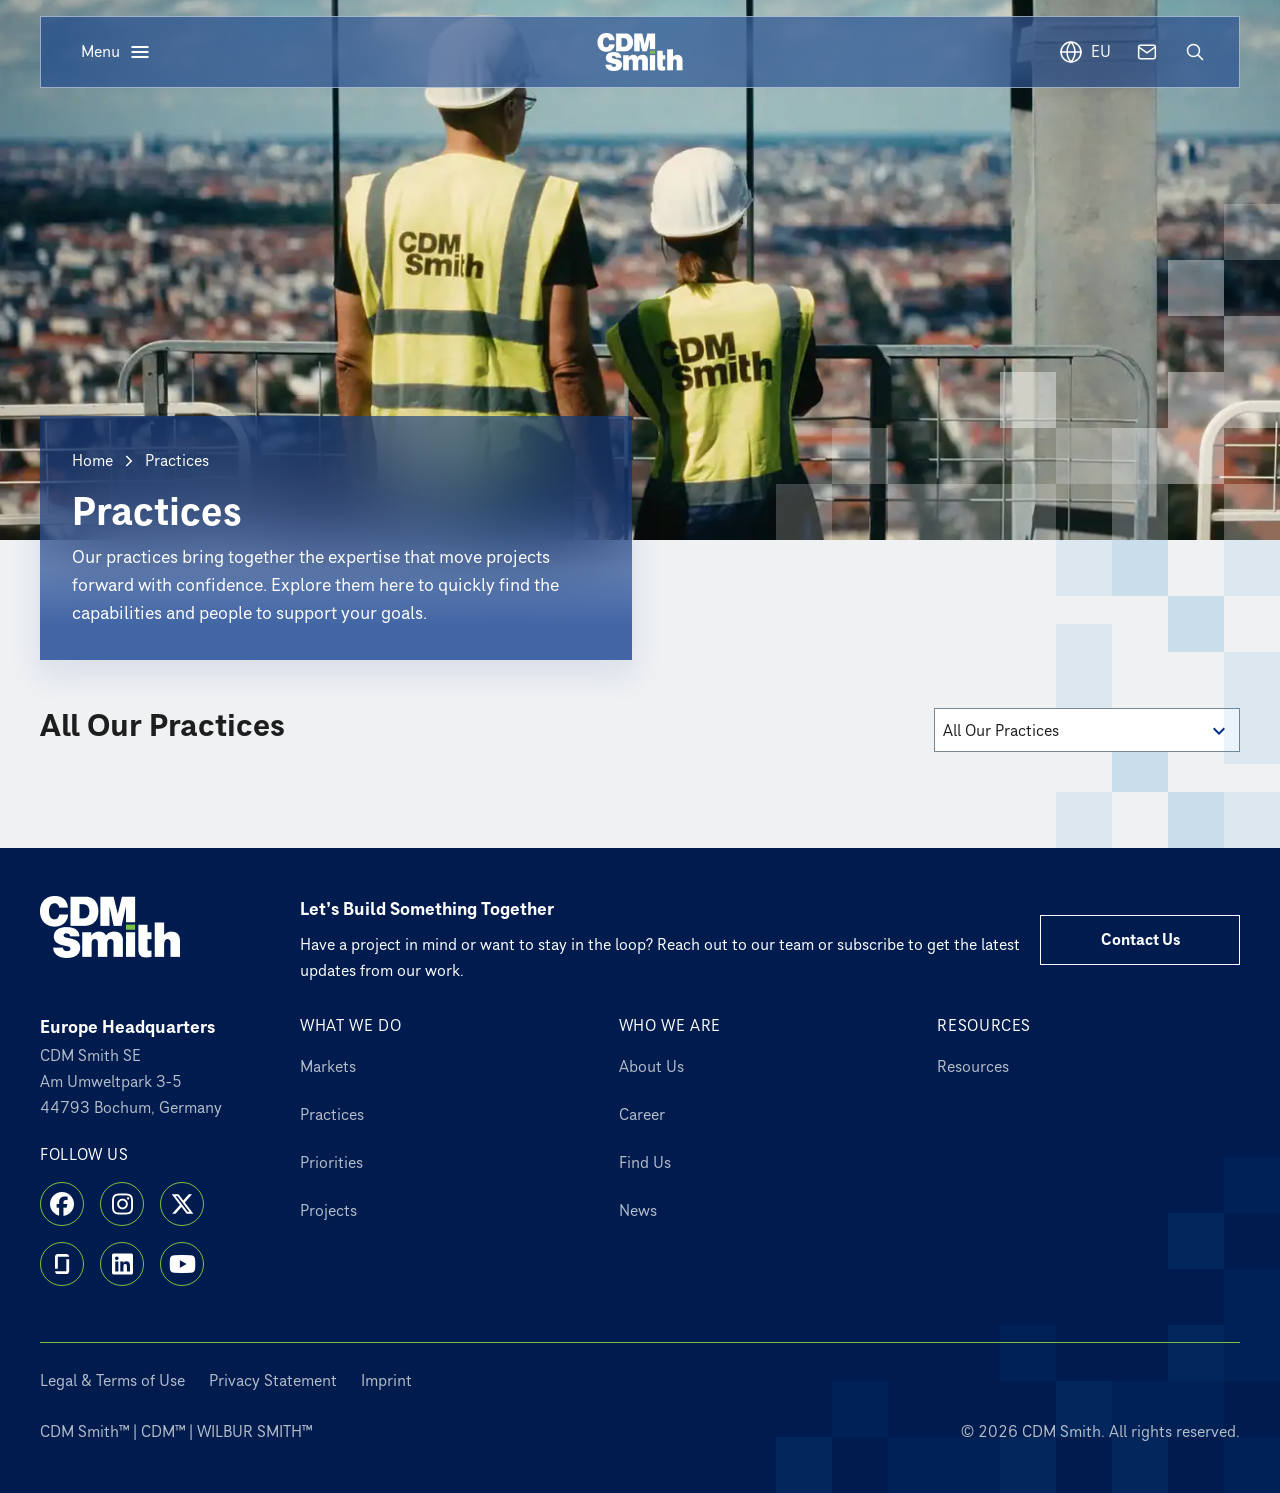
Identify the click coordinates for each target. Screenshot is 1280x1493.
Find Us (645, 1163)
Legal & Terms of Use (112, 1381)
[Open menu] (116, 52)
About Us (651, 1067)
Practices (332, 1115)
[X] (182, 1204)
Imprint (386, 1381)
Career (642, 1115)
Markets (328, 1067)
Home (92, 461)
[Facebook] (62, 1204)
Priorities (331, 1163)
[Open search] (1195, 52)
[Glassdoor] (62, 1264)
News (638, 1211)
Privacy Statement (273, 1381)
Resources (973, 1067)
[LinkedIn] (122, 1264)
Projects (328, 1211)
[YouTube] (182, 1264)
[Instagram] (122, 1204)
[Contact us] (1147, 52)
